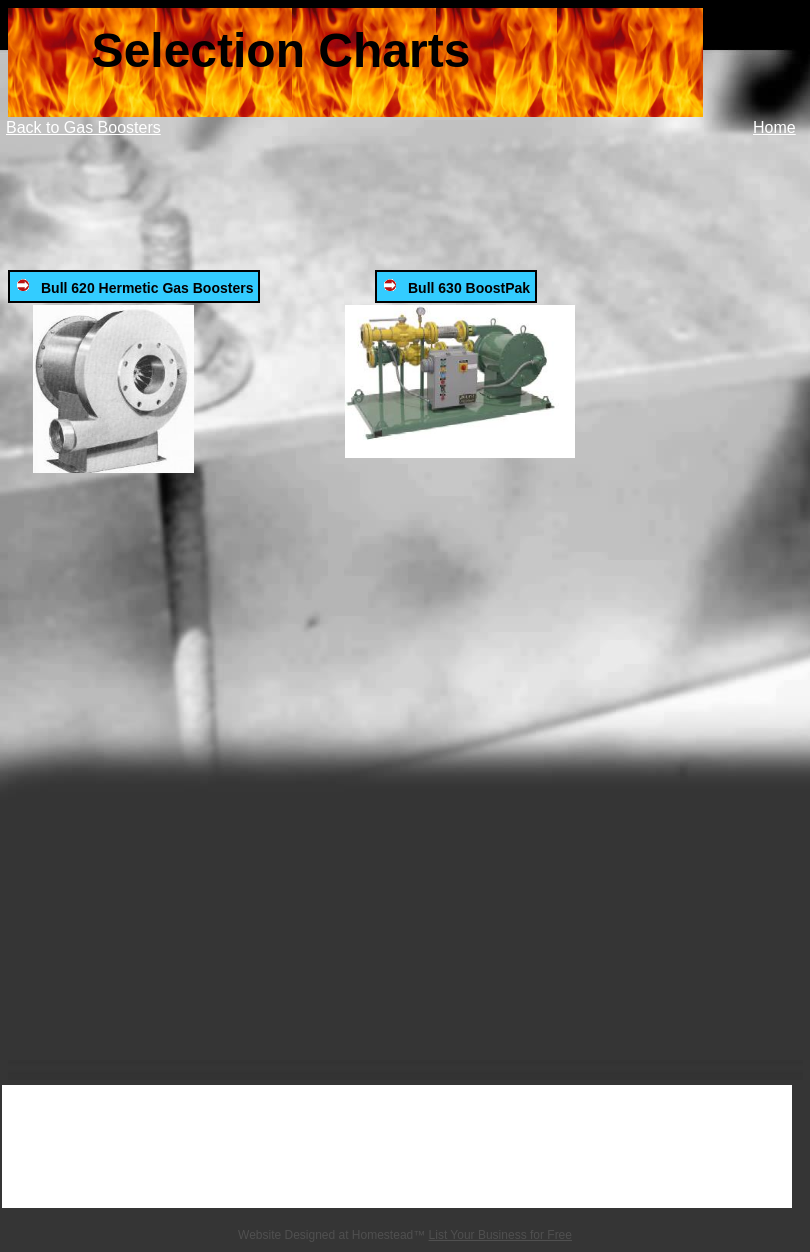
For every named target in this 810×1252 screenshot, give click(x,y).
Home (774, 127)
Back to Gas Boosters (83, 127)
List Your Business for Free (500, 1235)
